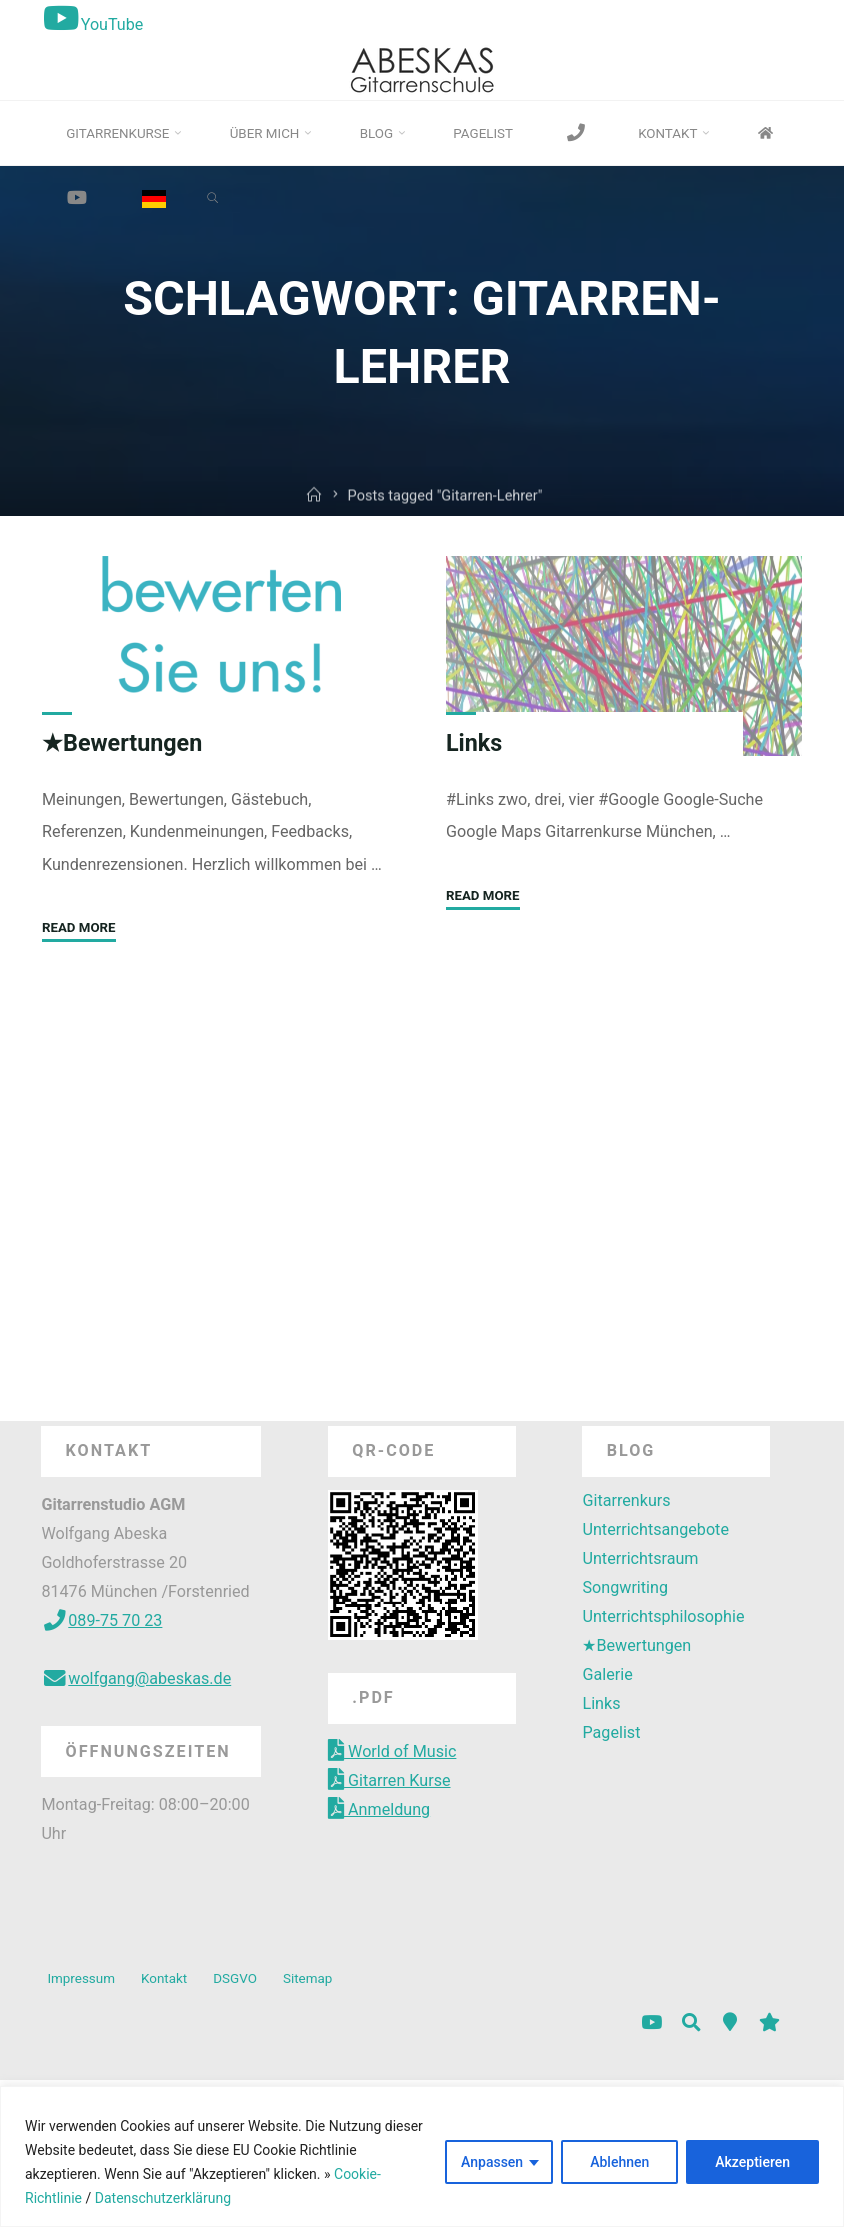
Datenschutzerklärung (161, 2198)
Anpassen (492, 2162)
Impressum (81, 1978)
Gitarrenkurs (626, 1500)
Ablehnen (619, 2162)
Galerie (607, 1674)
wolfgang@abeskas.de (136, 1678)
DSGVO (235, 1978)
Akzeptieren (752, 2162)
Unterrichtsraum (640, 1558)
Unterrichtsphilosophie (663, 1616)
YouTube (91, 24)
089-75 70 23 (101, 1620)
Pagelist (611, 1732)
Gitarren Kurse (389, 1780)
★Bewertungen (122, 743)
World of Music (392, 1751)
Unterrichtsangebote (655, 1529)
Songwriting (624, 1587)
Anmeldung (379, 1809)
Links (474, 743)
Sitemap (307, 1978)
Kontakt (164, 1978)
